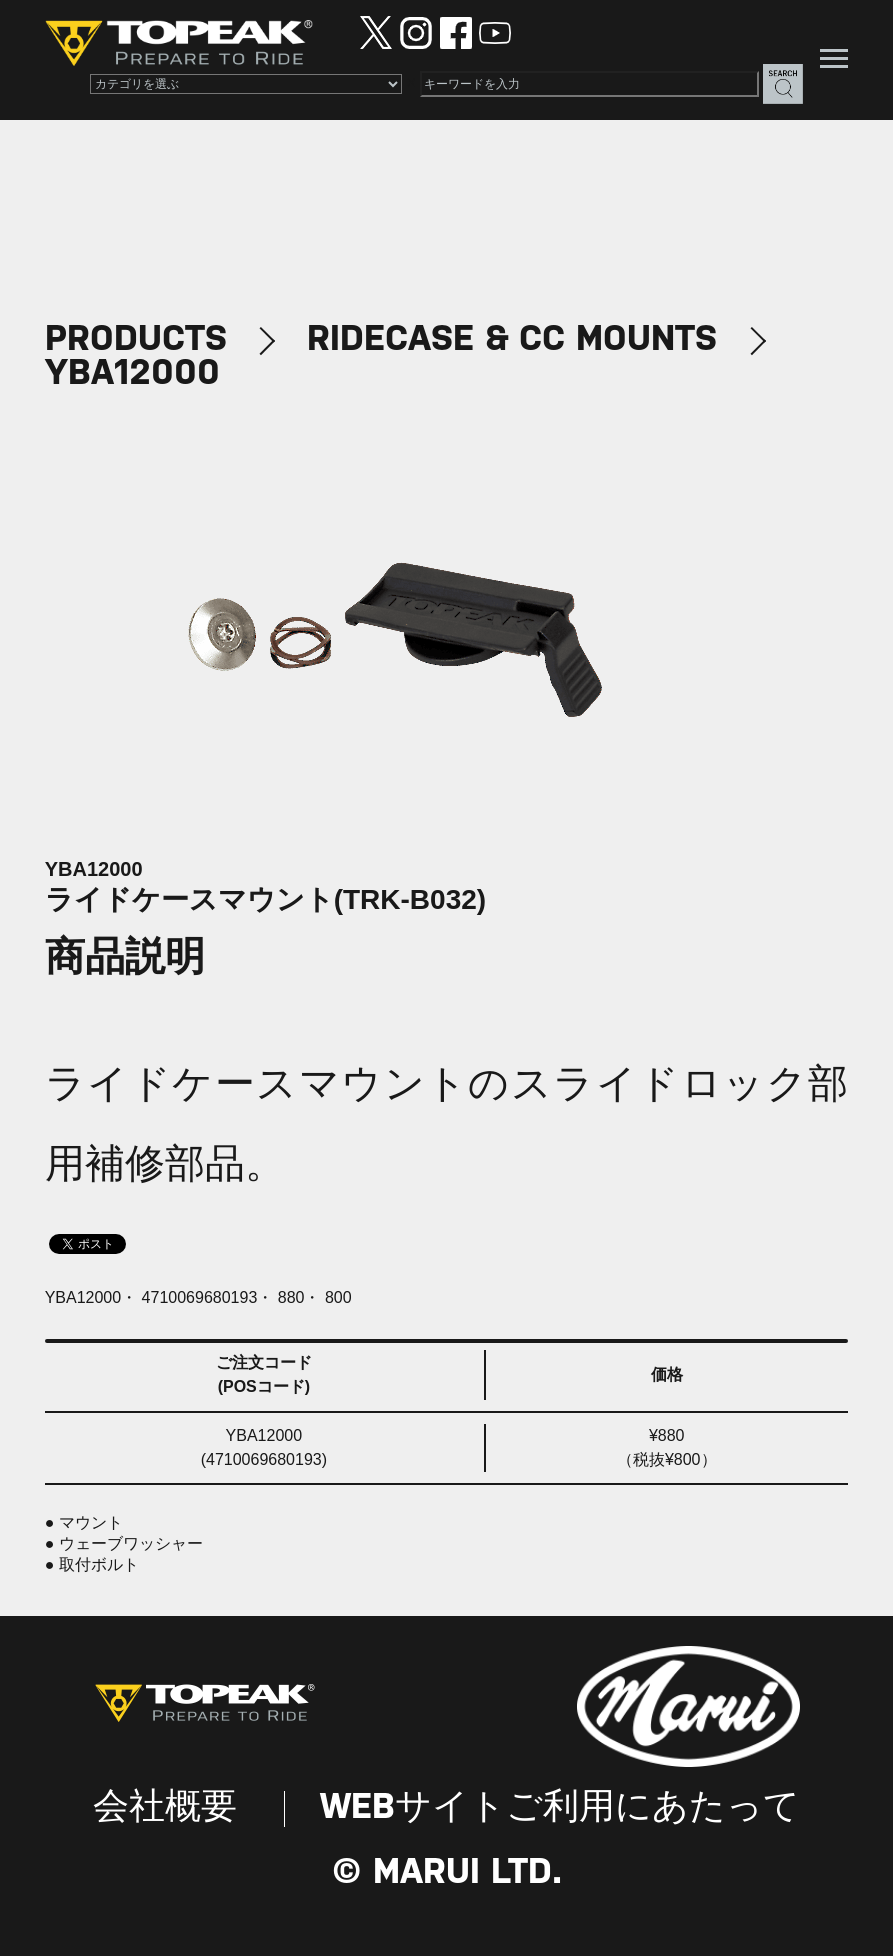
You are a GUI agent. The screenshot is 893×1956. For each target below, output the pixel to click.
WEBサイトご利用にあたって (560, 1808)
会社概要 (165, 1808)
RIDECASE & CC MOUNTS (512, 340)
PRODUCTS (136, 340)
